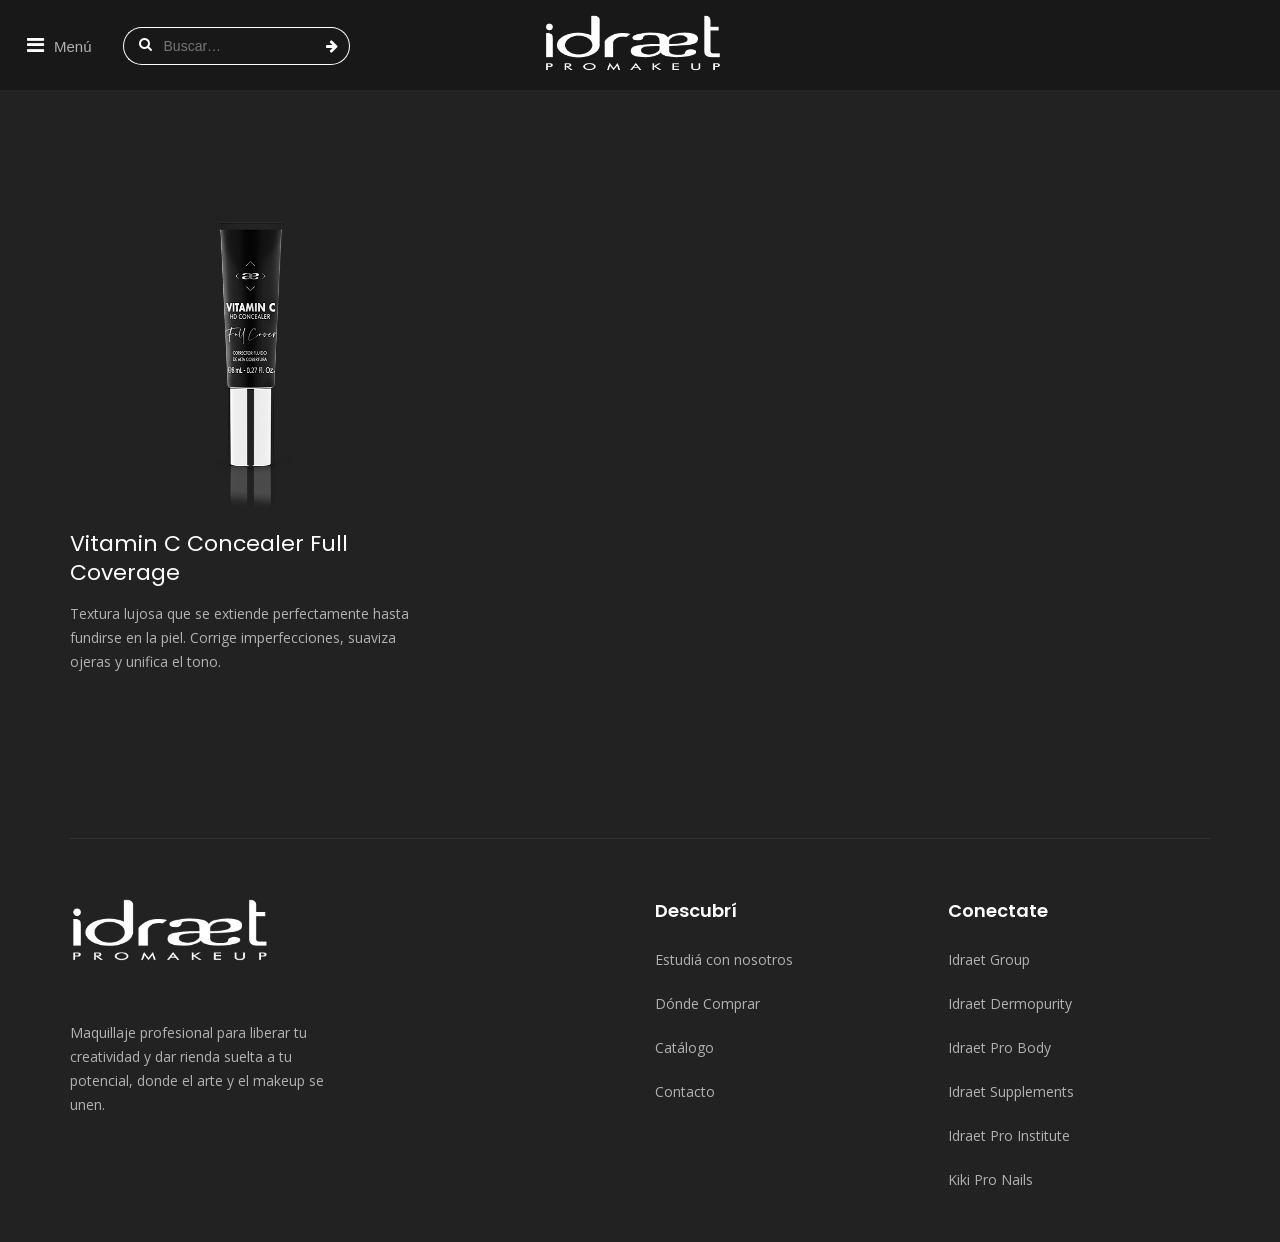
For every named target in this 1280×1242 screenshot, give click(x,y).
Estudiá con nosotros (724, 869)
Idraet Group (989, 869)
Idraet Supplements (1011, 1001)
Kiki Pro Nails (990, 1089)
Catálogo (684, 957)
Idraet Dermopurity (1010, 913)
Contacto (685, 1001)
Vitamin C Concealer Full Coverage (209, 468)
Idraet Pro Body (999, 957)
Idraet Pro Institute (1009, 1045)
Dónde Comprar (707, 913)
